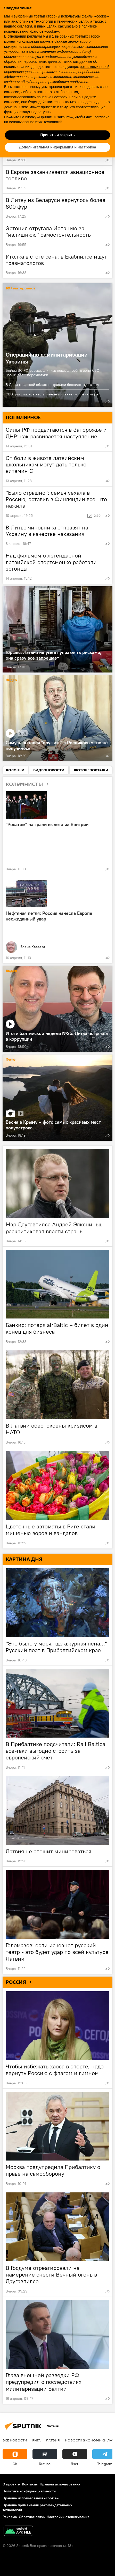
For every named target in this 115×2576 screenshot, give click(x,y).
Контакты (30, 2484)
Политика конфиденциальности (29, 2491)
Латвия (53, 2440)
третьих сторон (87, 36)
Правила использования (60, 2484)
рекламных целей (94, 67)
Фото (10, 1060)
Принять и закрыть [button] (57, 135)
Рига (36, 2440)
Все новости (15, 2440)
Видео (11, 680)
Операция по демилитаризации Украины (47, 358)
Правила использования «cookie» (31, 2498)
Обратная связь (32, 2517)
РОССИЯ (21, 1982)
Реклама (10, 2517)
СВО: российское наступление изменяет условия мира (52, 394)
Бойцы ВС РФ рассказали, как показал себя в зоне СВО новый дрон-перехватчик (52, 372)
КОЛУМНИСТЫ (29, 784)
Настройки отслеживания (68, 2517)
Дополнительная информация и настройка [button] (57, 147)
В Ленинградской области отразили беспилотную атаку (52, 384)
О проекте (11, 2484)
